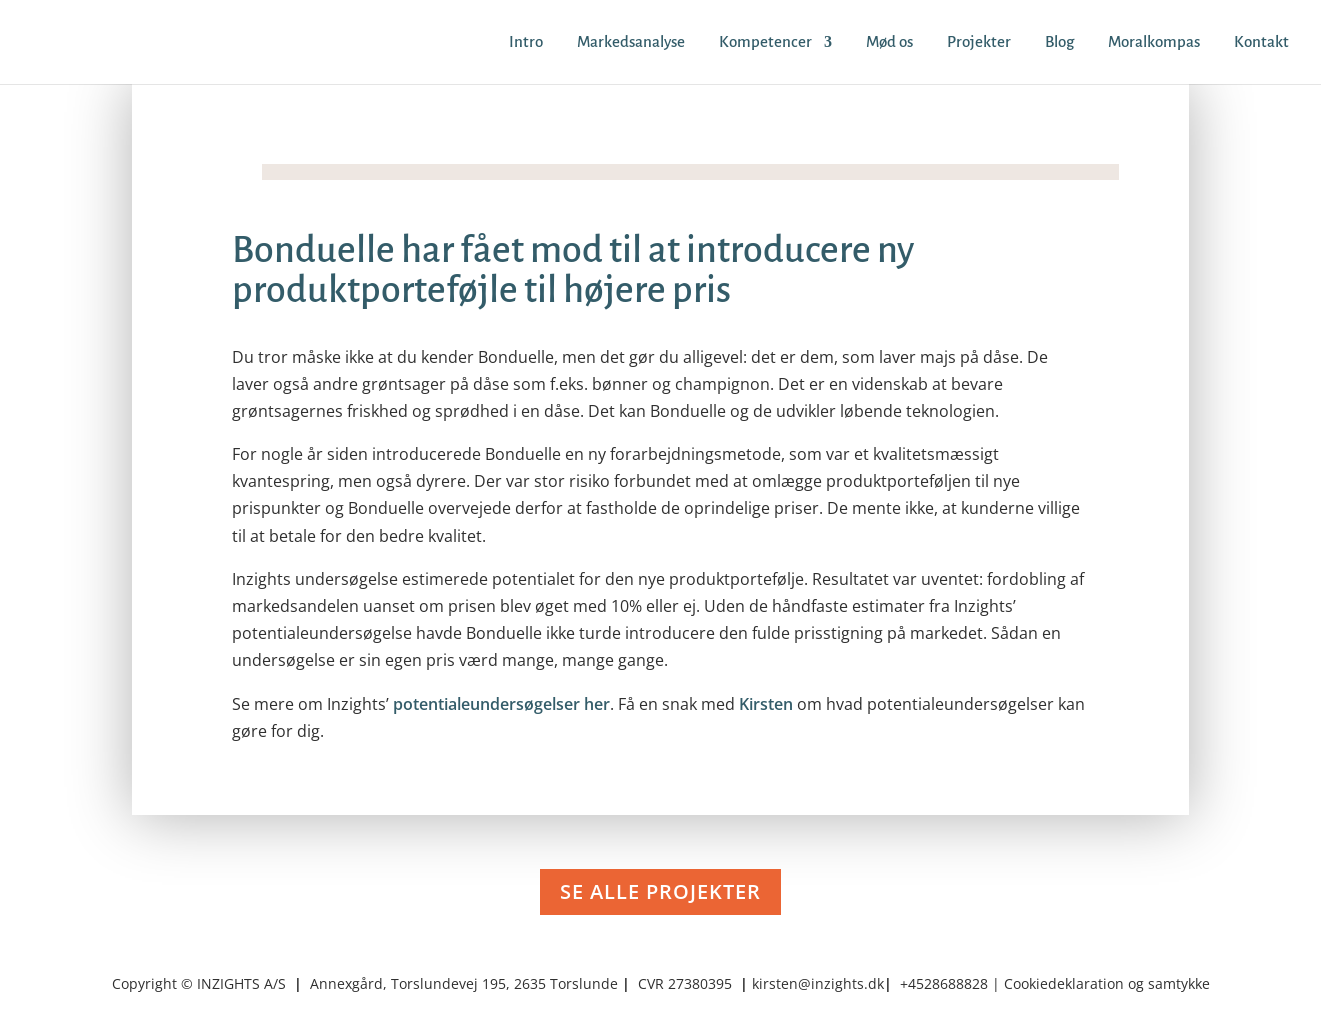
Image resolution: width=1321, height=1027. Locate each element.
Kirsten (766, 704)
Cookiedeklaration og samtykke (1107, 983)
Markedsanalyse (631, 42)
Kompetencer (765, 42)
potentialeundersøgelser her (501, 704)
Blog (1059, 42)
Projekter (979, 42)
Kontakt (1261, 42)
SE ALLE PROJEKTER (660, 891)
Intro (526, 42)
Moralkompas (1154, 42)
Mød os (889, 42)
